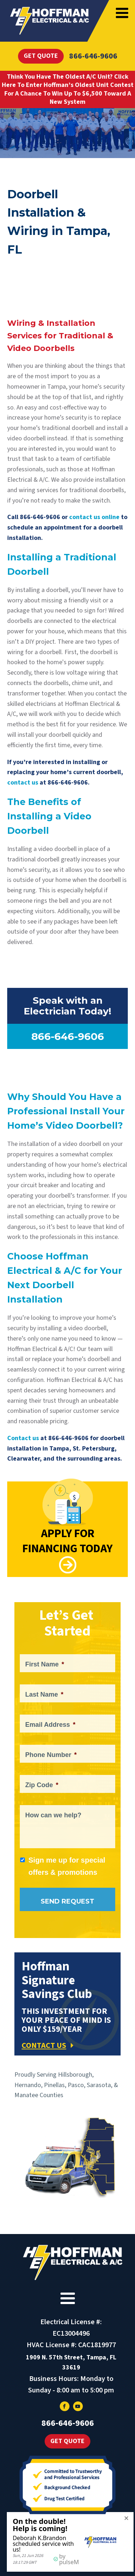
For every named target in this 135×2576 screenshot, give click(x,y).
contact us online (94, 517)
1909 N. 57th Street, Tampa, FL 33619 (71, 2362)
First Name (44, 1664)
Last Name (44, 1694)
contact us (22, 782)
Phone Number (51, 1754)
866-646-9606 (93, 56)
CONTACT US (44, 2045)
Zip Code (41, 1785)
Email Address (50, 1724)
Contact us (23, 1438)
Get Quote (41, 55)
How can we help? (53, 1815)
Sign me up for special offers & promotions (66, 1866)
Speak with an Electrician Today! (67, 1006)
